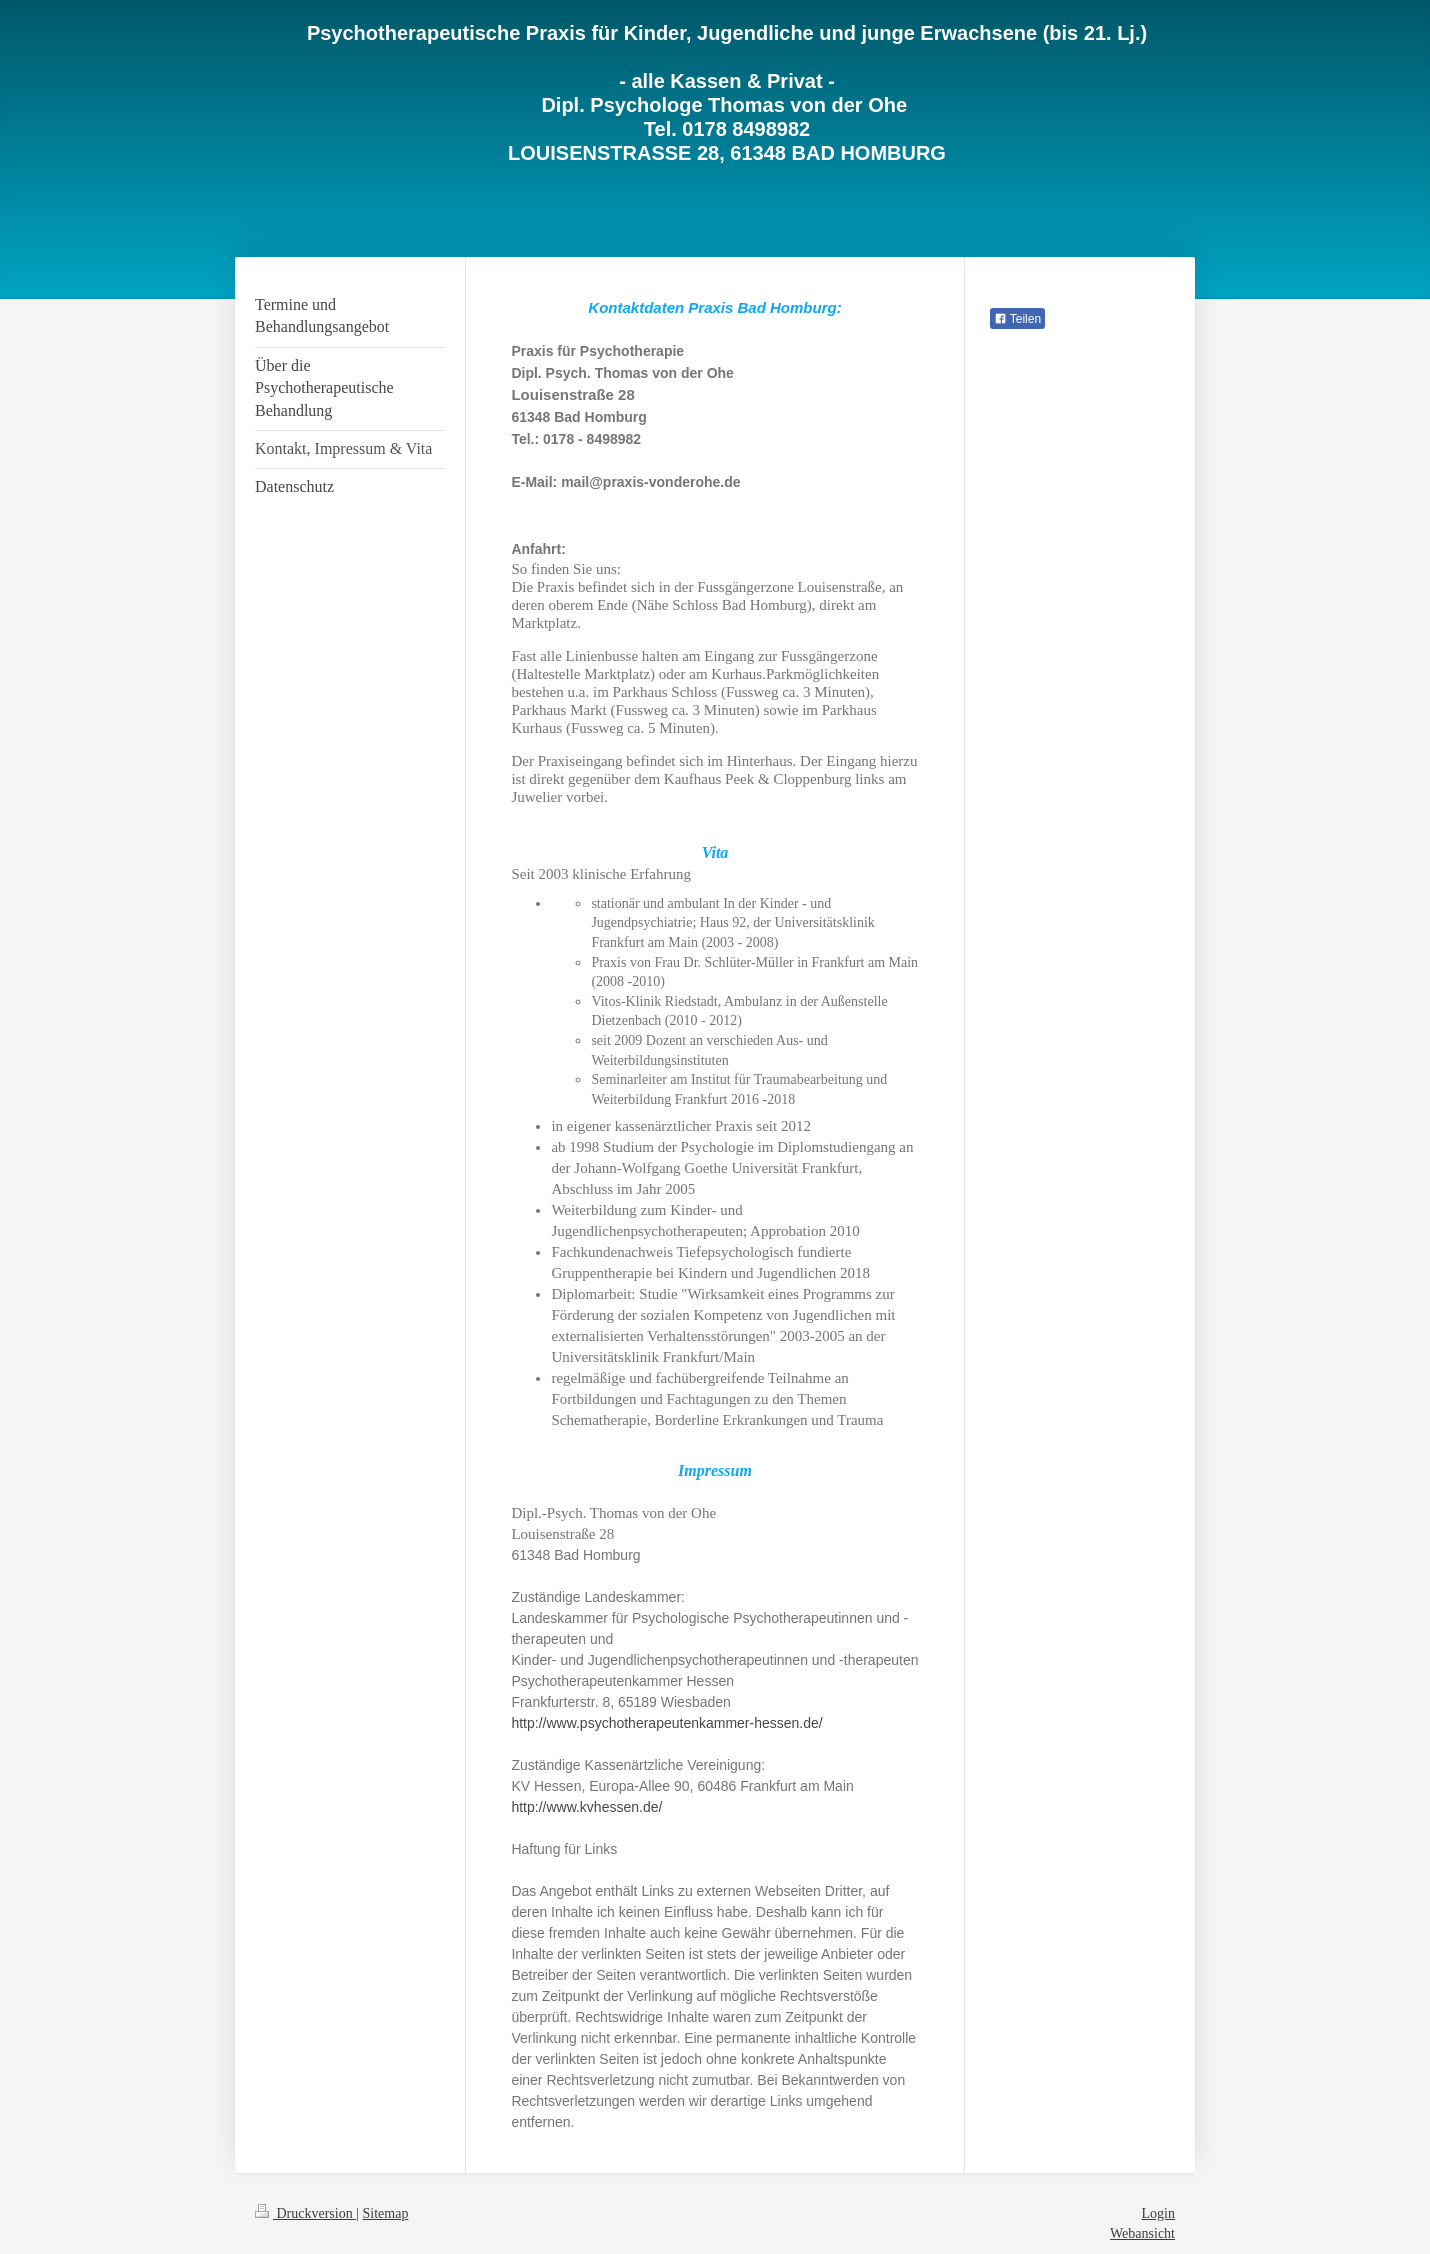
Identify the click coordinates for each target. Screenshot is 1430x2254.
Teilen (1017, 319)
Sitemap (386, 2213)
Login (1158, 2213)
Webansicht (1142, 2233)
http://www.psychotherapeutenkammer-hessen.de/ (668, 1723)
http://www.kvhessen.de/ (588, 1807)
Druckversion (305, 2213)
